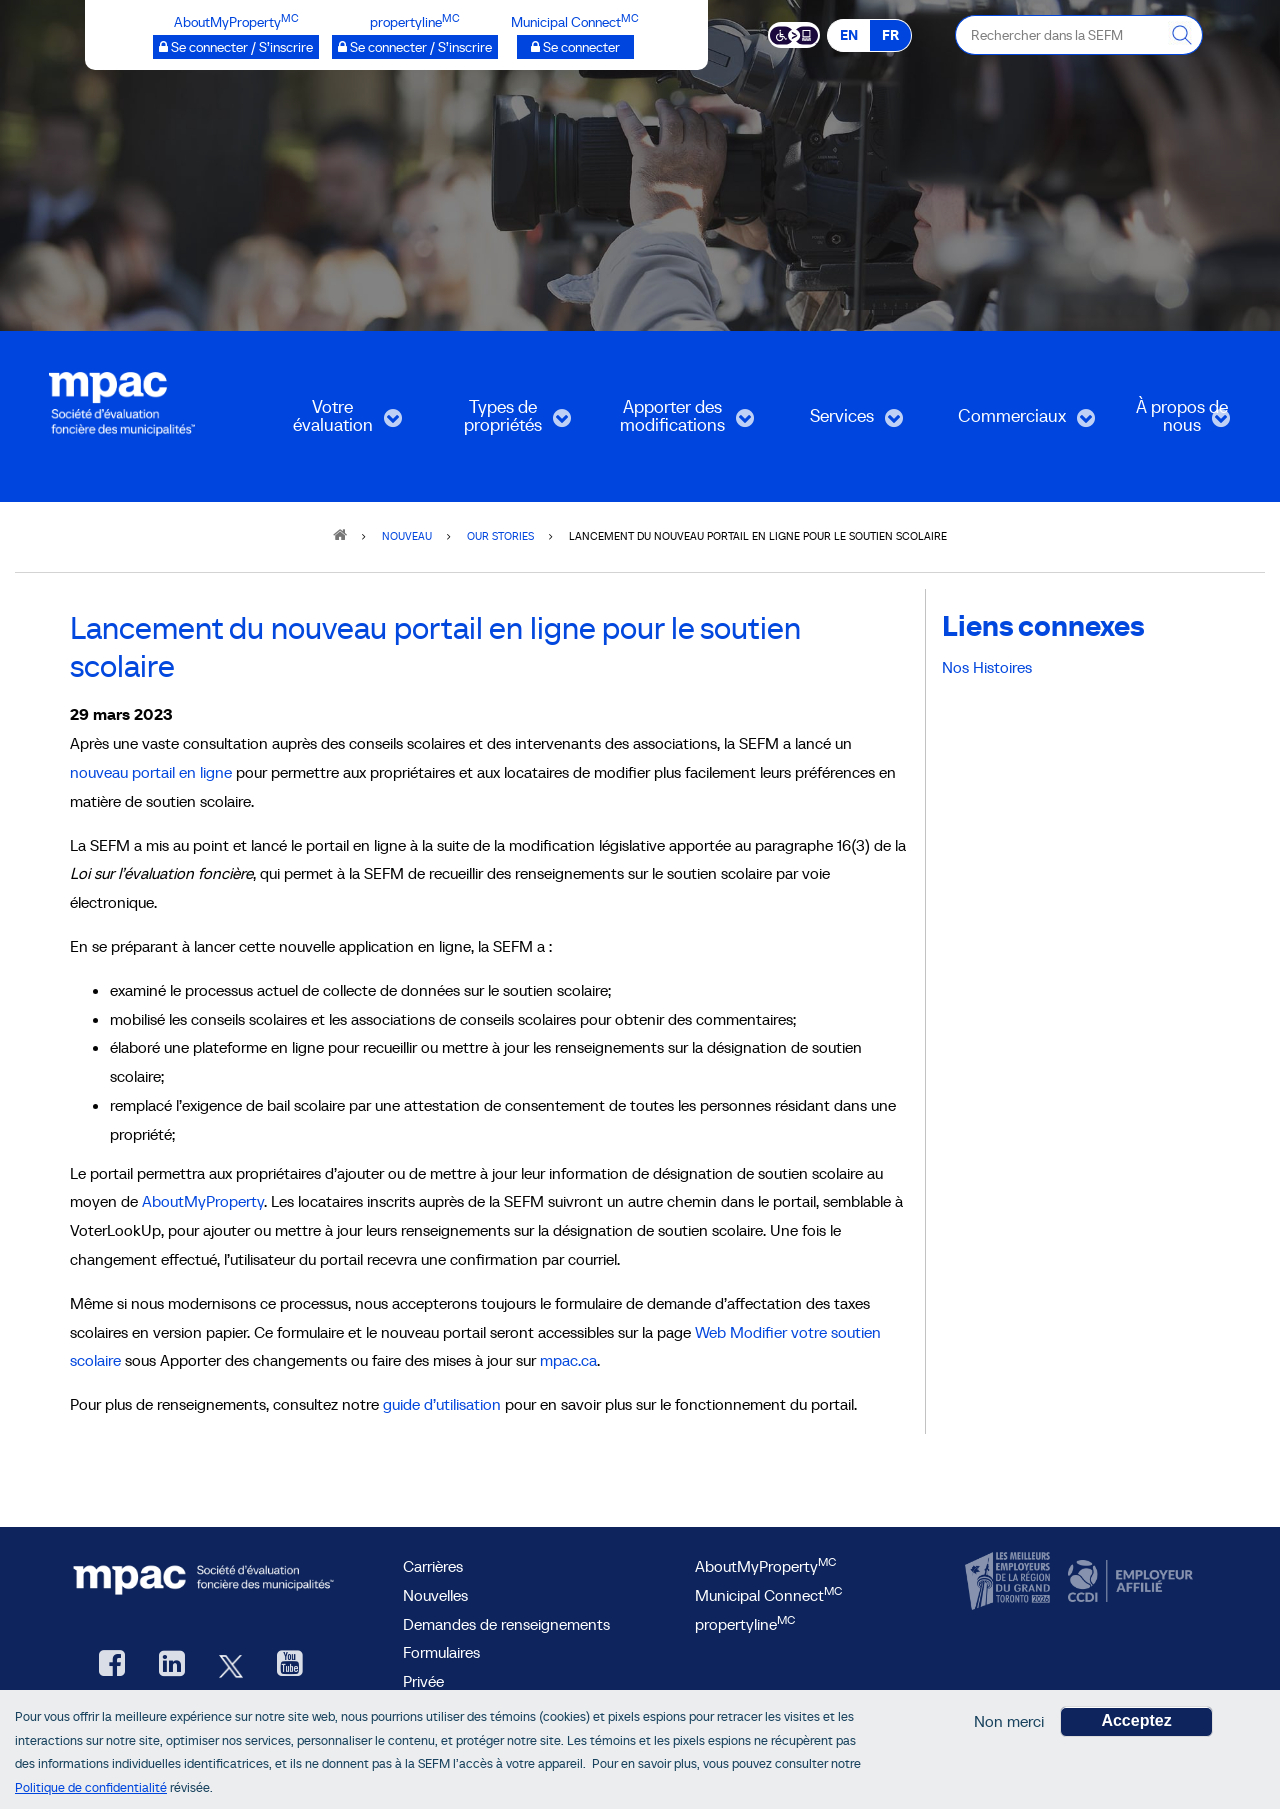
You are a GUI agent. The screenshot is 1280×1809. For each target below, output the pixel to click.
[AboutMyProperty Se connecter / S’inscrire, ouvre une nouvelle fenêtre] (236, 47)
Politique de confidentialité (91, 1787)
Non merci (1009, 1721)
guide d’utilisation (442, 1404)
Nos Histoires (987, 667)
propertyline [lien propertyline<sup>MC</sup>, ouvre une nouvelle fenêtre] (745, 1624)
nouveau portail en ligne (151, 772)
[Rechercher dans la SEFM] (1183, 35)
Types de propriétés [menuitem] (497, 422)
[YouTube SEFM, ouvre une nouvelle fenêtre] (290, 1665)
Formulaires (441, 1652)
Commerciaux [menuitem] (1012, 422)
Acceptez (1136, 1720)
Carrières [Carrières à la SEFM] (433, 1566)
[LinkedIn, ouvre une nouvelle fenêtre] (172, 1665)
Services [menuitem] (832, 422)
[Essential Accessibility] (794, 34)
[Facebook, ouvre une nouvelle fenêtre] (112, 1665)
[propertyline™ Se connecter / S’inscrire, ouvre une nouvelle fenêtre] (415, 47)
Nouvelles (435, 1595)
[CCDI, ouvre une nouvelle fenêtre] (1128, 1582)
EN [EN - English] (849, 35)
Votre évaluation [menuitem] (327, 422)
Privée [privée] (423, 1681)
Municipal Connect (768, 1595)
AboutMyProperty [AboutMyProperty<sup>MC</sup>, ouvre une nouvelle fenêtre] (765, 1566)
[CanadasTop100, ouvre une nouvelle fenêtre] (1010, 1582)
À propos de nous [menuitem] (1166, 422)
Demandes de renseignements (506, 1624)
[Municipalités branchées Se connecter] (575, 47)
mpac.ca (568, 1360)
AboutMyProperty (203, 1201)
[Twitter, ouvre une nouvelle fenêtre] (231, 1665)
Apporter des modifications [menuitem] (673, 422)
